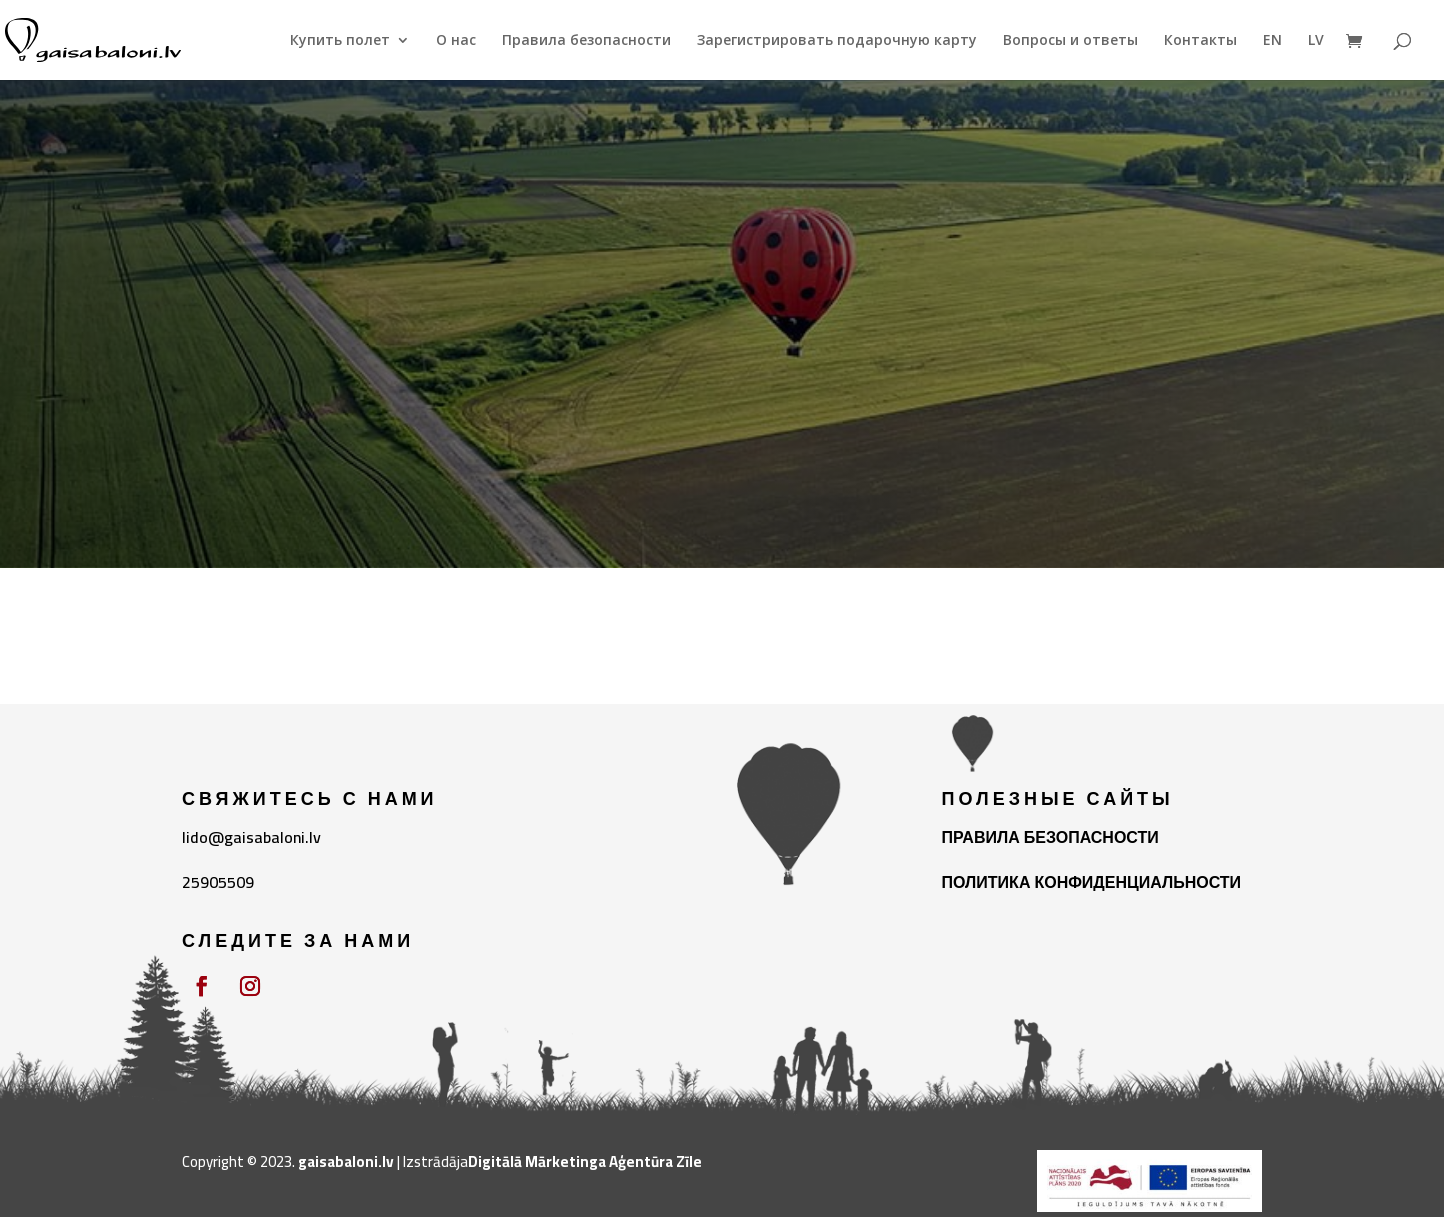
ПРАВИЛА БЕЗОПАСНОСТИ (1050, 837)
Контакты (1200, 41)
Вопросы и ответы (1070, 41)
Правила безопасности (586, 41)
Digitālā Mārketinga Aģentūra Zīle (585, 1161)
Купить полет (340, 41)
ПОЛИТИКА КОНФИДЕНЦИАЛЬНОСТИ (1092, 882)
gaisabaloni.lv (346, 1161)
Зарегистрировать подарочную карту (837, 41)
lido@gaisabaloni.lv (251, 837)
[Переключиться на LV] (1316, 56)
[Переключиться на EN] (1272, 56)
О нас (456, 41)
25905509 (218, 882)
